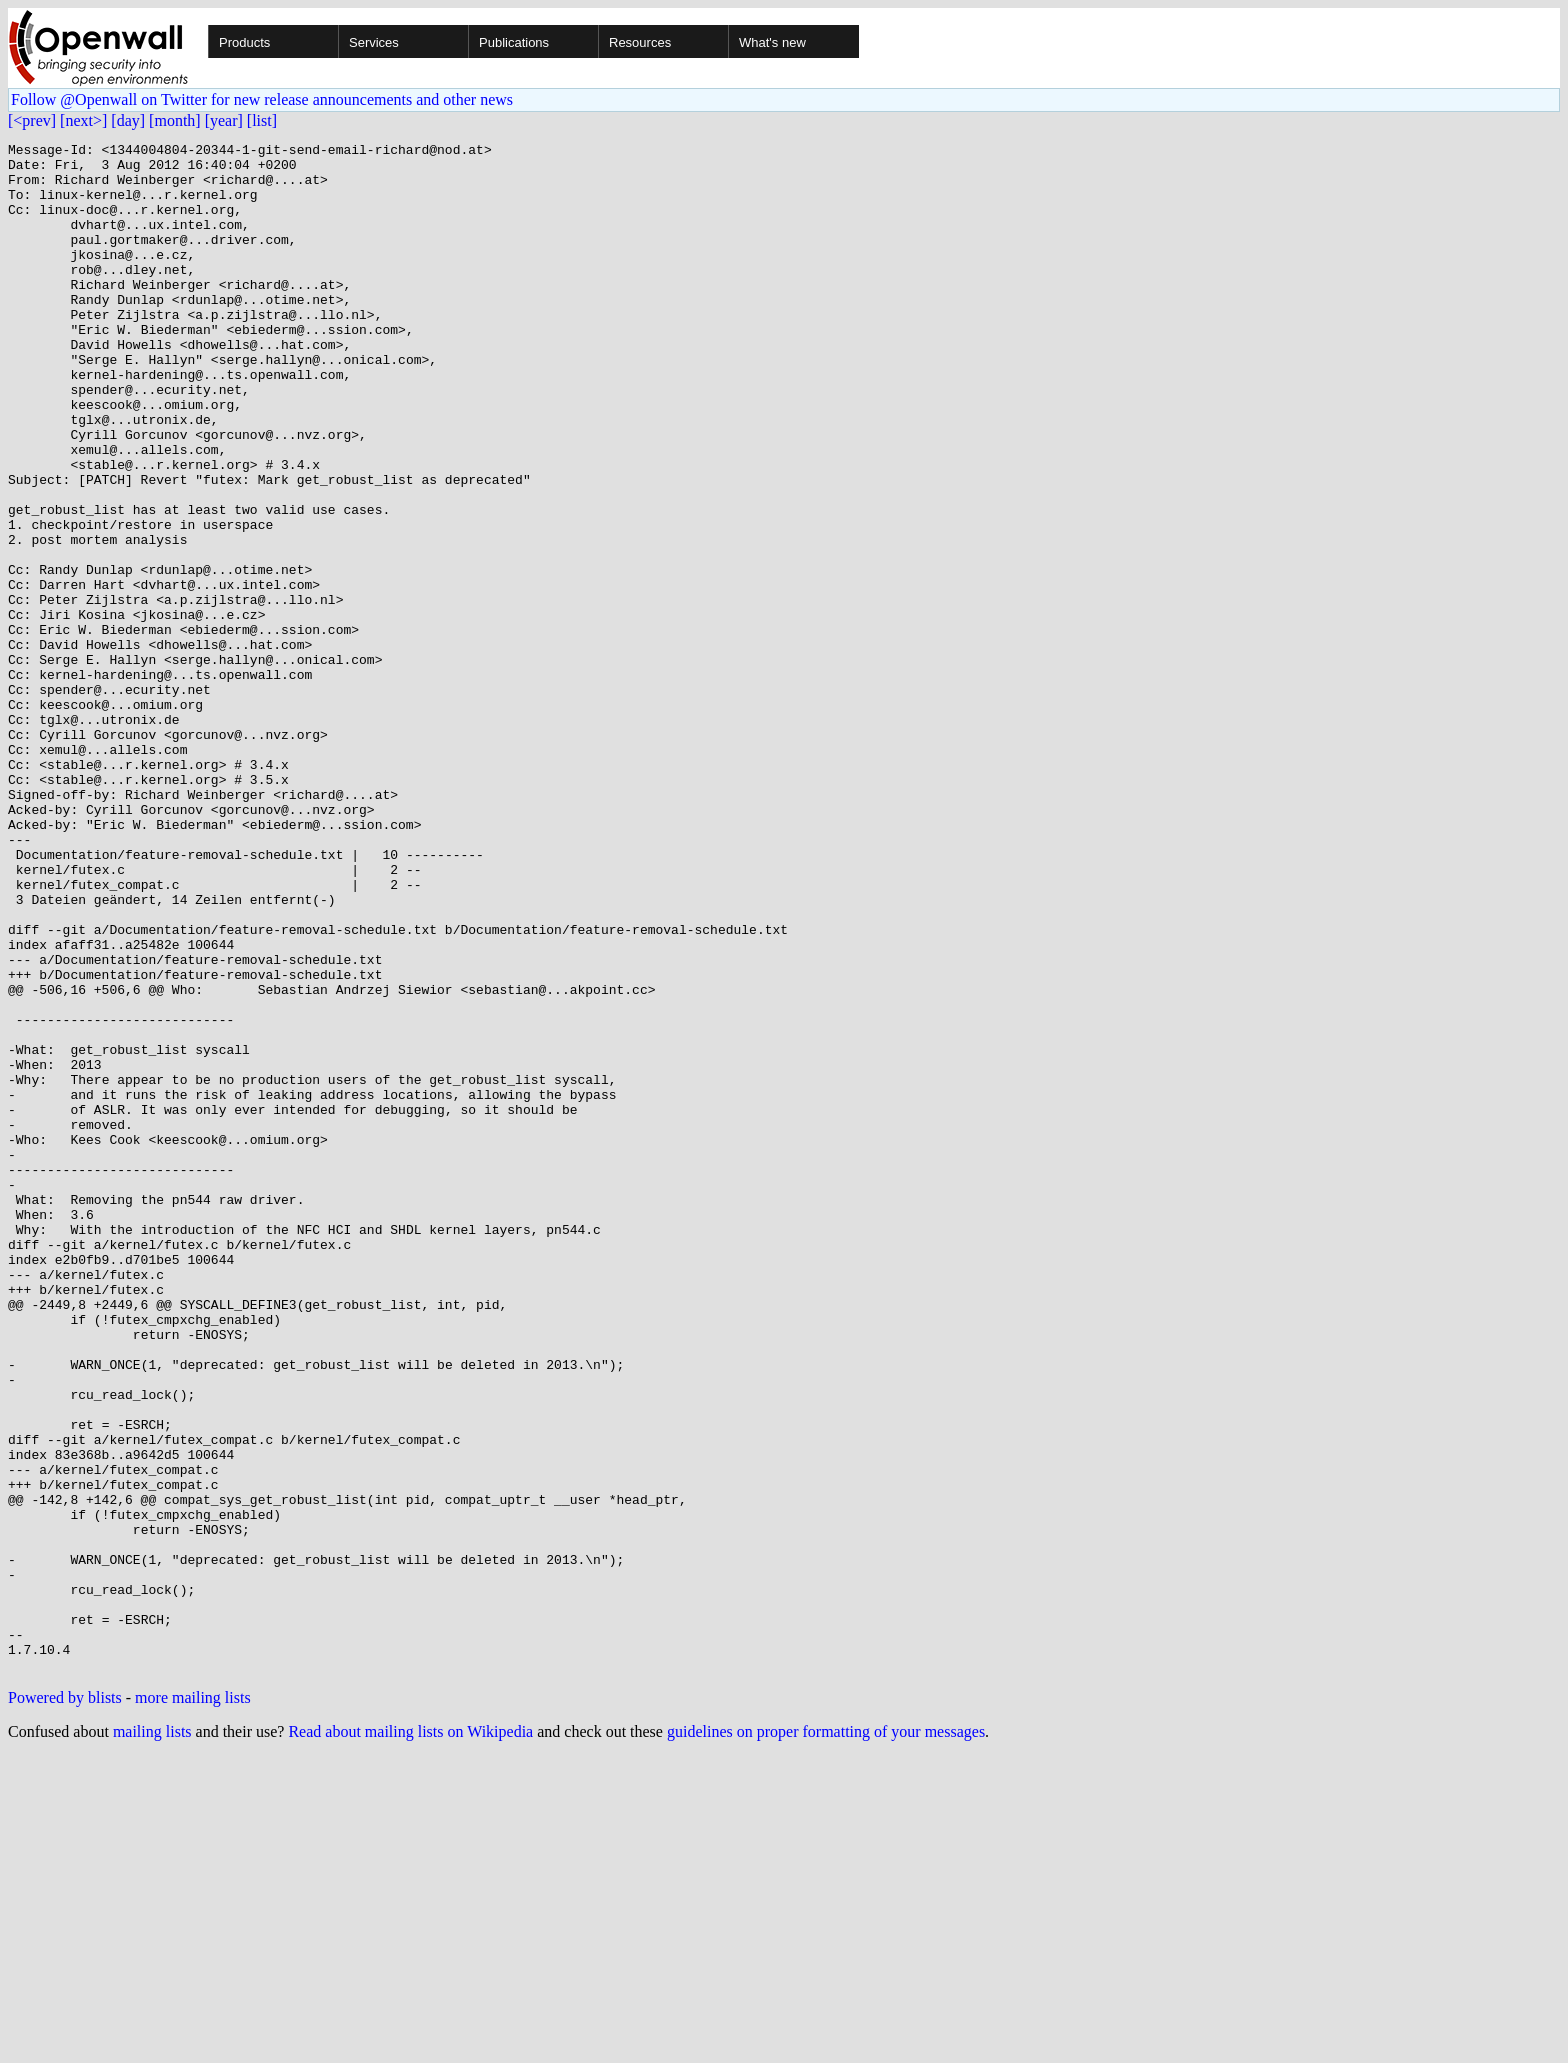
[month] (175, 120)
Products (244, 42)
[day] (128, 120)
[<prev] (32, 120)
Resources (640, 42)
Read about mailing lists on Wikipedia (410, 2037)
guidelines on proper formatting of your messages (826, 2037)
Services (374, 42)
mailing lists (152, 2037)
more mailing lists (193, 2003)
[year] (224, 120)
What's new (772, 42)
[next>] (83, 120)
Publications (514, 42)
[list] (262, 120)
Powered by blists (65, 2003)
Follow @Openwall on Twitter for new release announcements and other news (262, 99)
